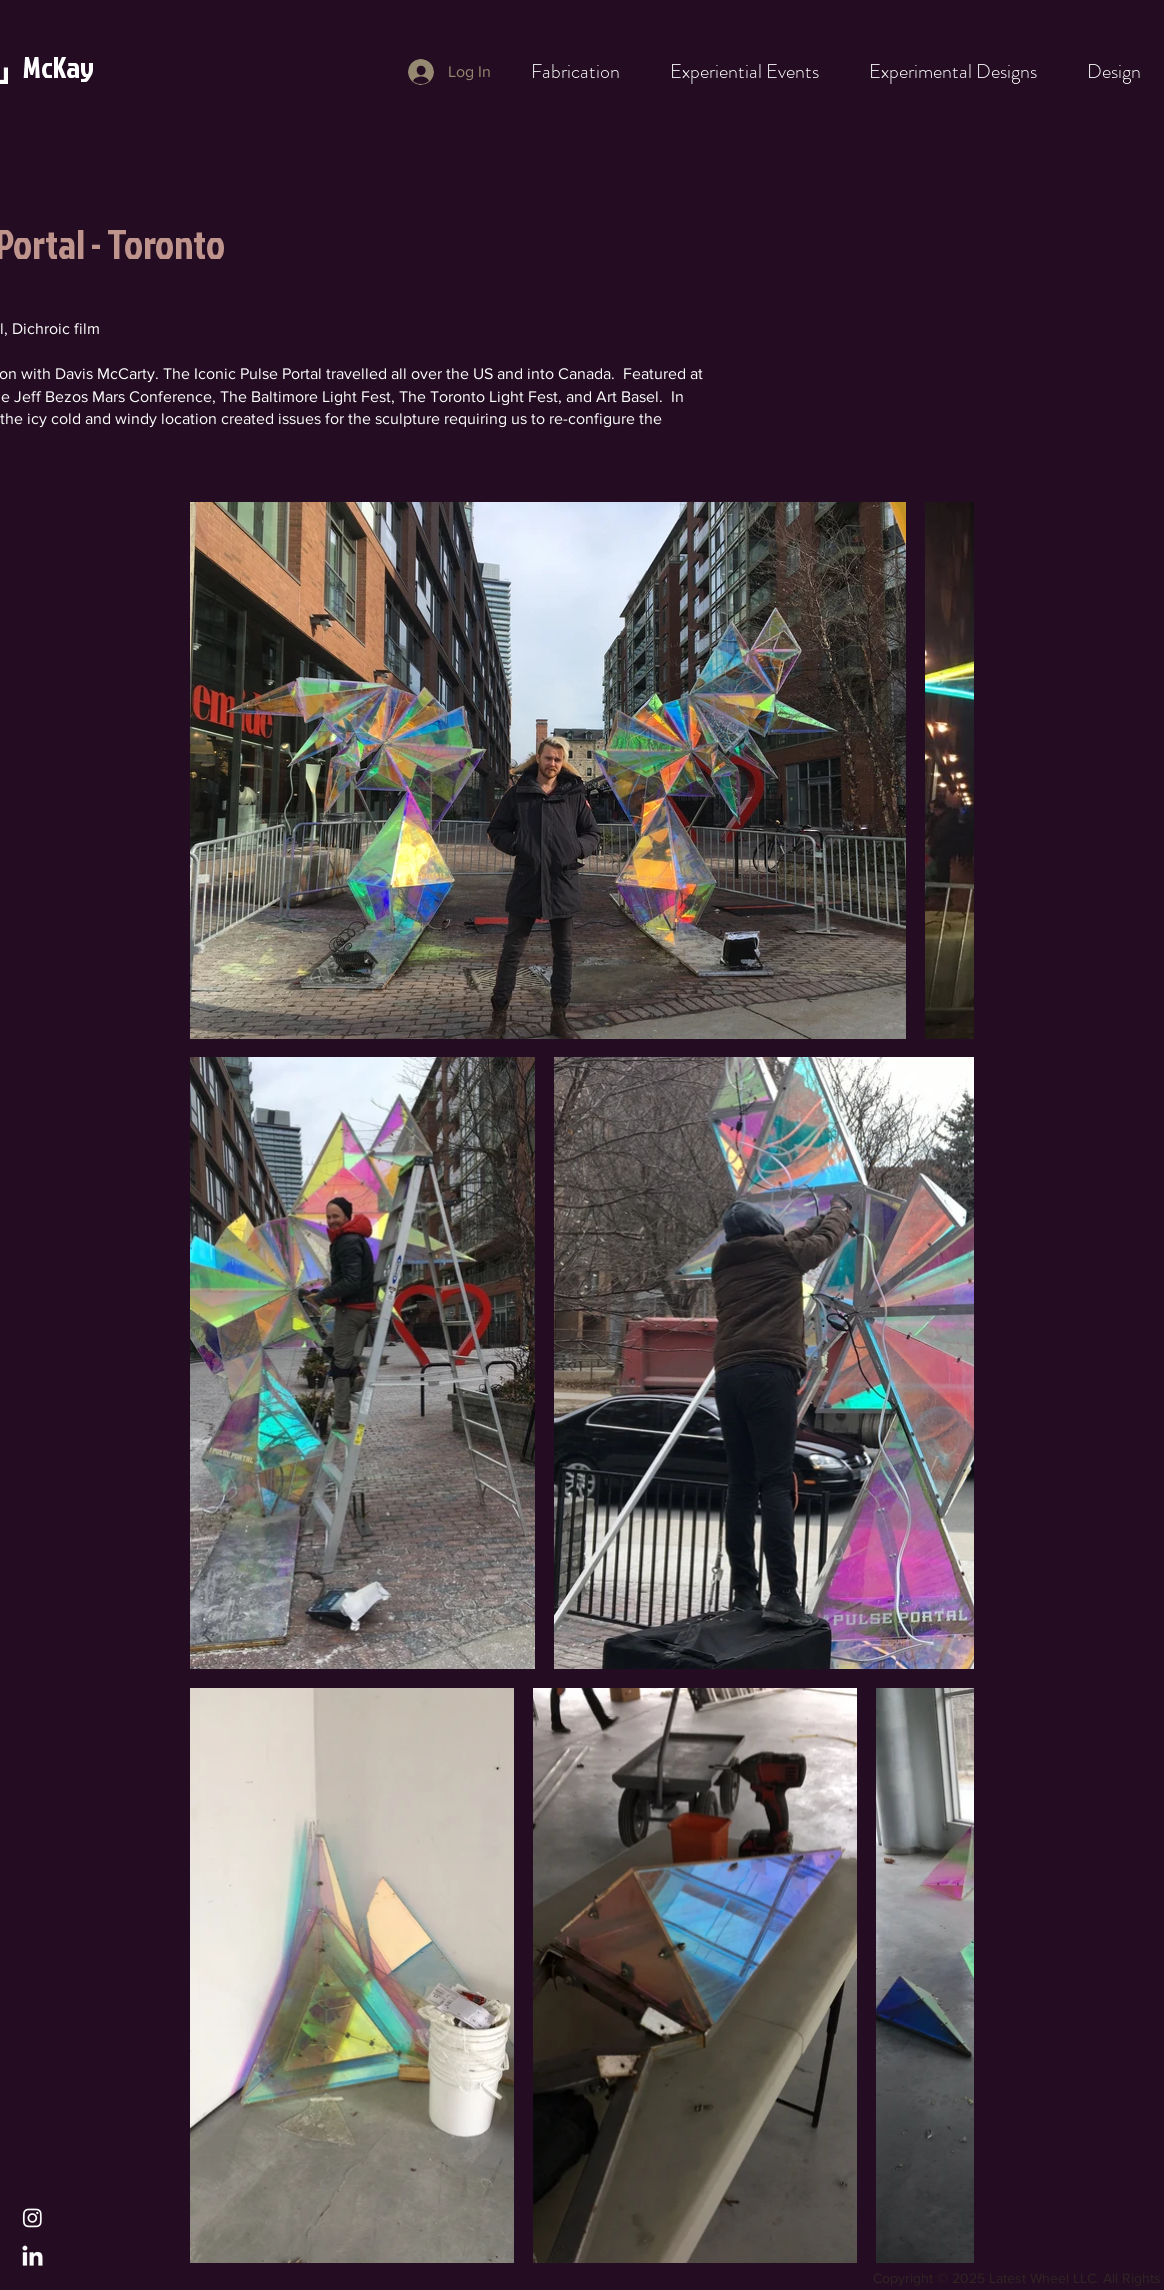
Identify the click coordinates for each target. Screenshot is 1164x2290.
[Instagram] (32, 2217)
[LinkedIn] (32, 2257)
